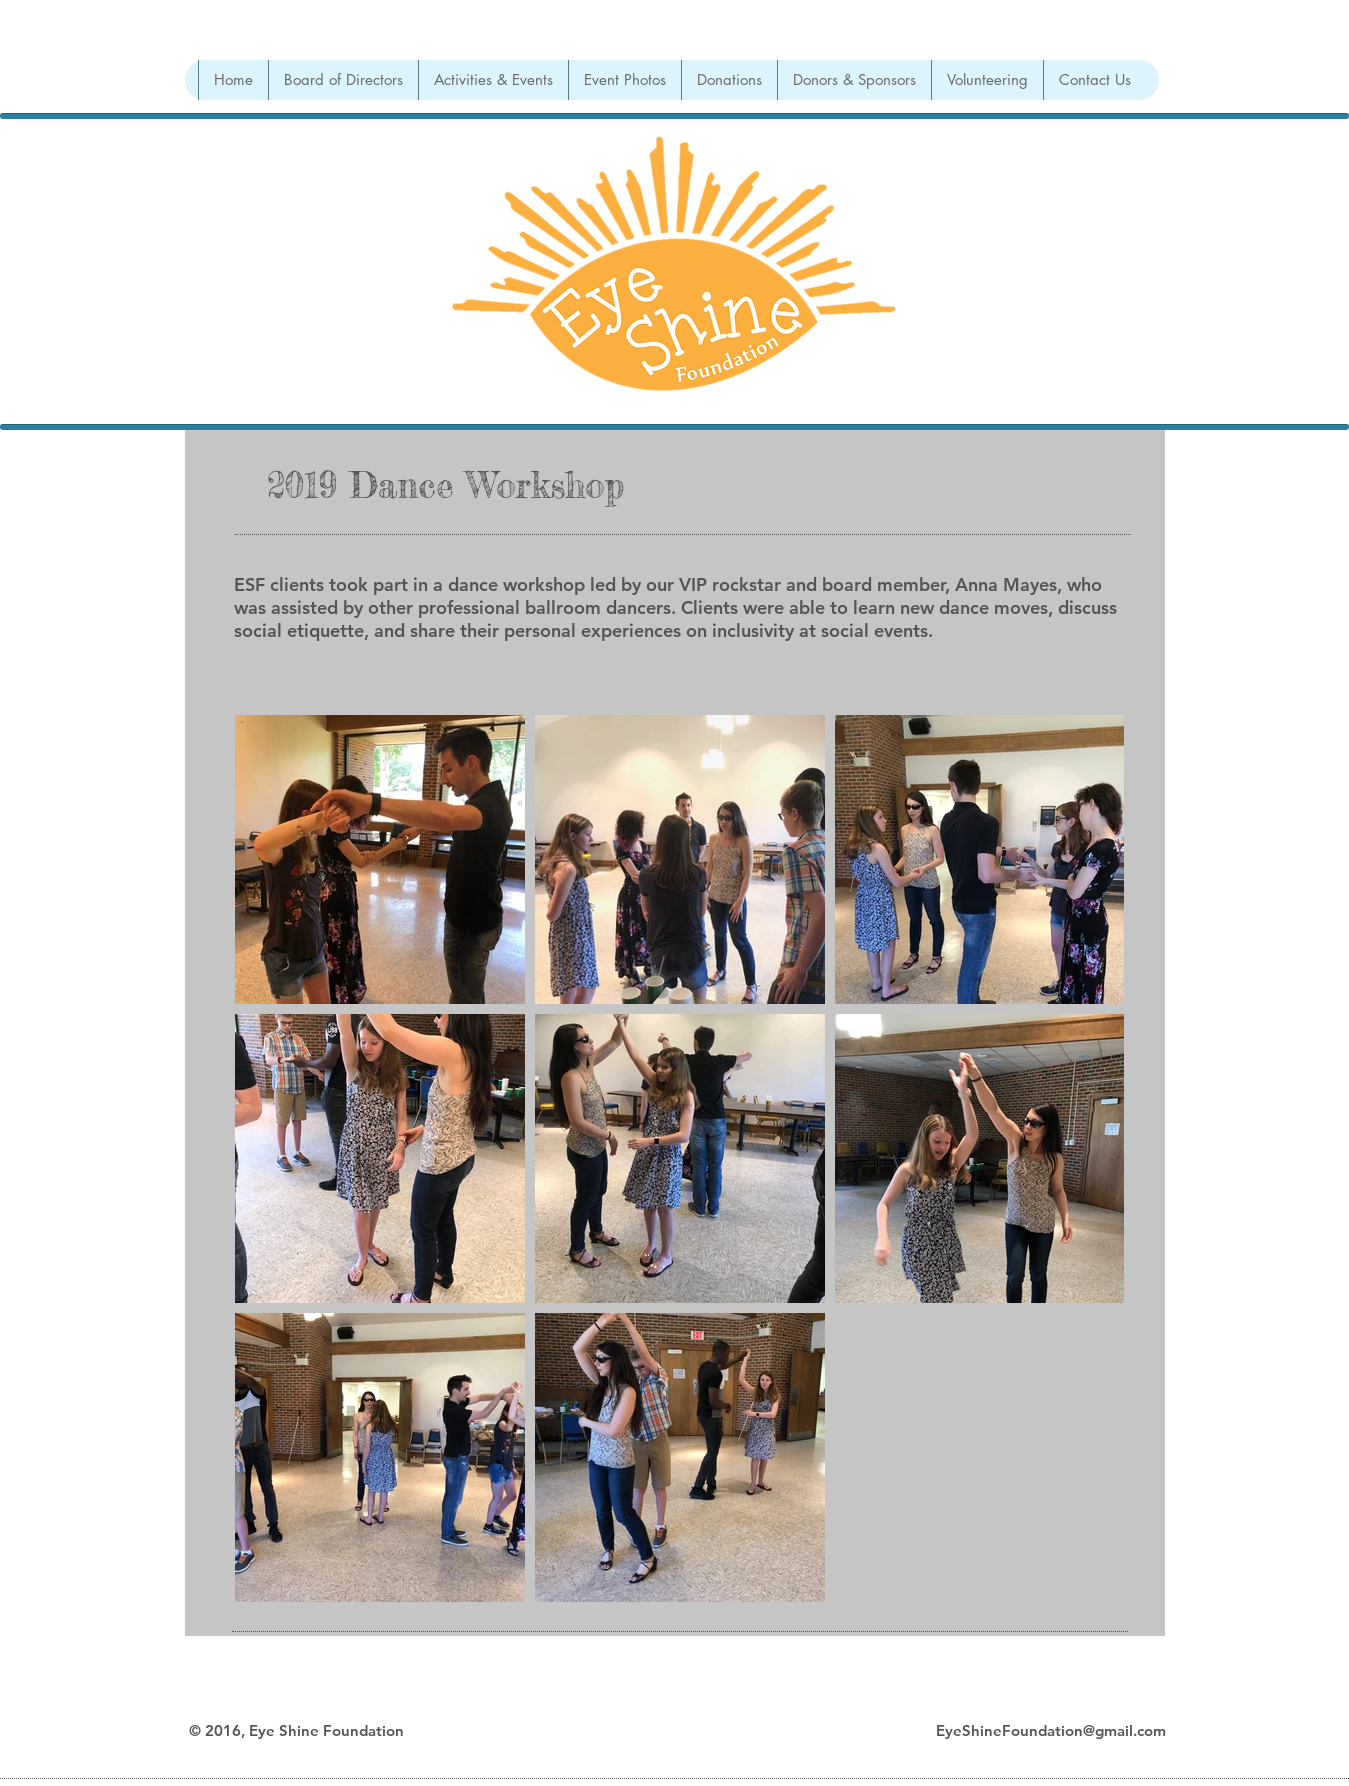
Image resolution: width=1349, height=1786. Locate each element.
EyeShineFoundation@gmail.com (1051, 1730)
